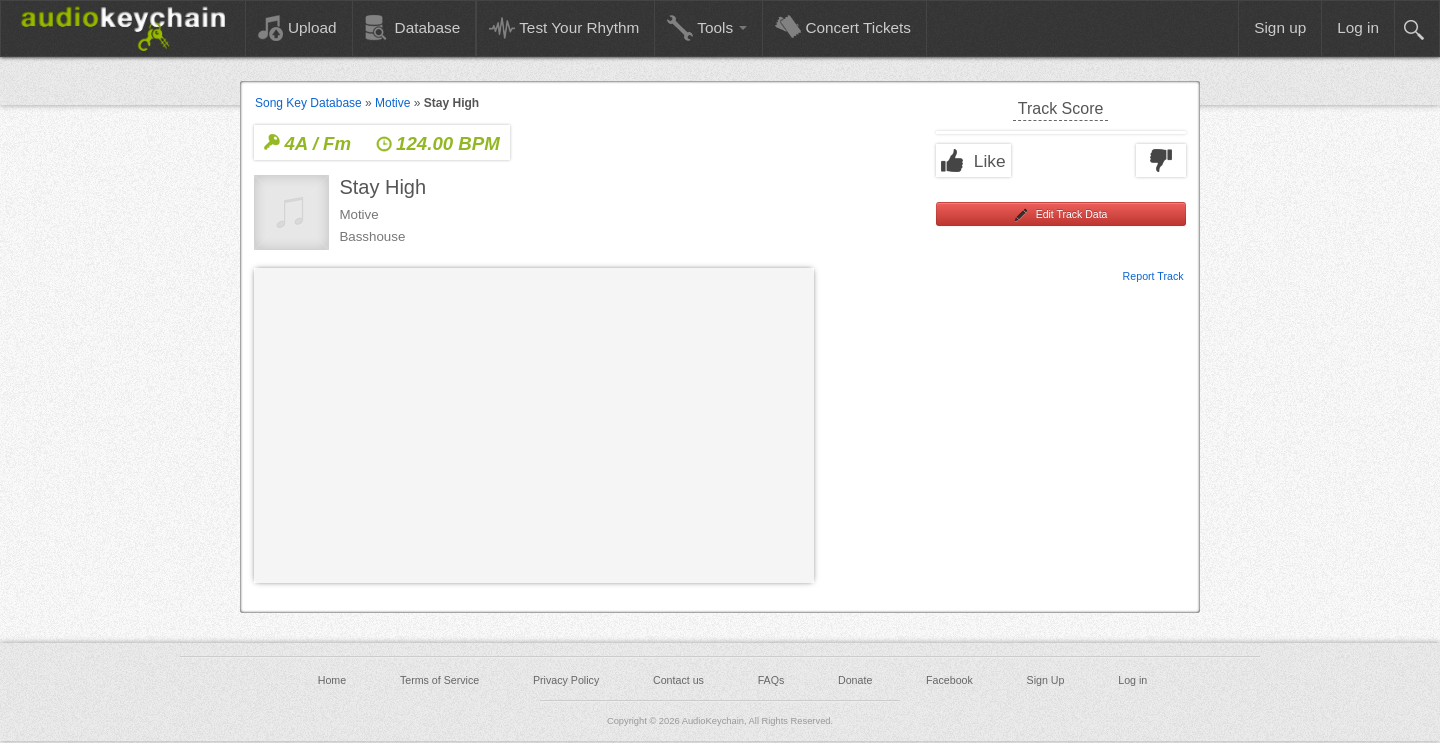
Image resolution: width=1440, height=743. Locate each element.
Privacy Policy (566, 680)
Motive (392, 103)
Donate (855, 680)
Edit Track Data (1061, 215)
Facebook (949, 680)
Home (332, 680)
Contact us (678, 680)
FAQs (771, 680)
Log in (1132, 680)
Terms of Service (439, 680)
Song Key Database (308, 103)
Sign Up (1046, 680)
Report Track (1153, 275)
